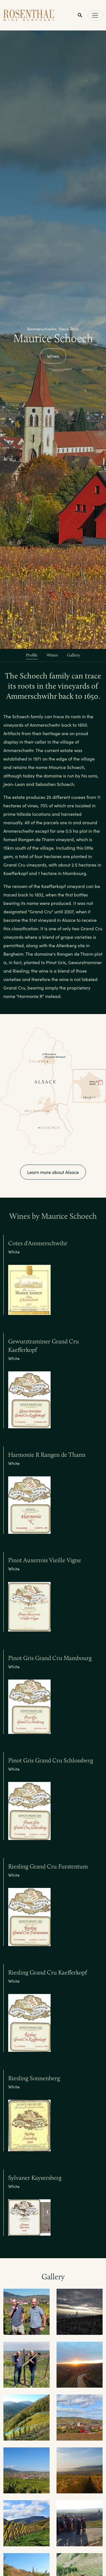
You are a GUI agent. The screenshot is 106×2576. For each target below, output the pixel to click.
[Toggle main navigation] (95, 15)
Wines (53, 356)
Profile (32, 655)
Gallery (73, 655)
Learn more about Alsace (53, 1172)
